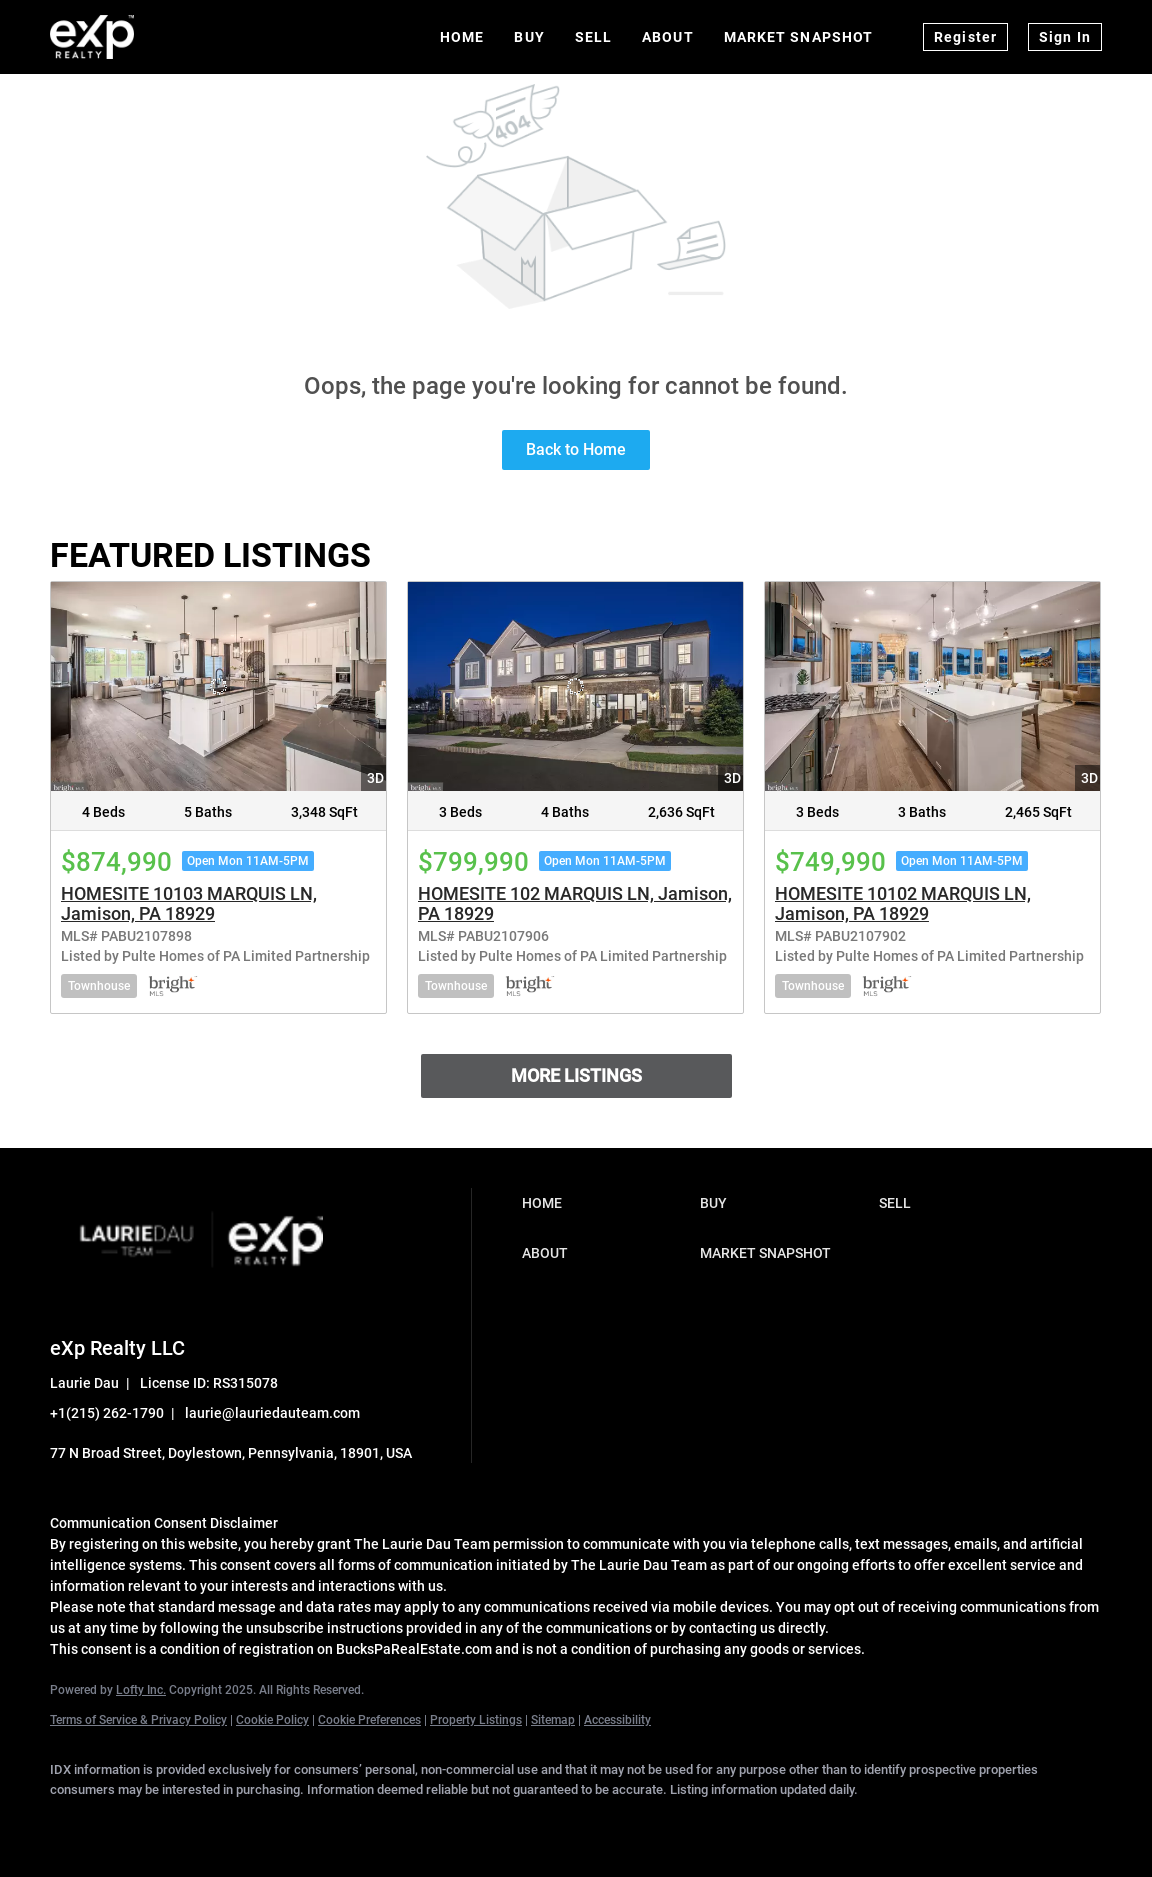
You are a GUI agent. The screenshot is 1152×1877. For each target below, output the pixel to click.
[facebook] (74, 1823)
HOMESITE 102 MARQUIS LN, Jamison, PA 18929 (575, 903)
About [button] (668, 37)
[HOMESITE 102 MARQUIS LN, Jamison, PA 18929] (575, 686)
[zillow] (248, 1823)
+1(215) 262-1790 (107, 1413)
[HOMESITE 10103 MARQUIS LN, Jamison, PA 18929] (218, 686)
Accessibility (617, 1720)
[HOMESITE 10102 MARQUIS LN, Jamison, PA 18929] (932, 686)
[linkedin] (132, 1823)
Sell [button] (593, 37)
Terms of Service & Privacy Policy (138, 1720)
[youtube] (364, 1823)
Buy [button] (529, 37)
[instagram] (306, 1823)
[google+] (422, 1823)
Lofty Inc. (141, 1690)
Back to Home (576, 449)
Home (462, 37)
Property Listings (476, 1720)
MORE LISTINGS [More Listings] (576, 1075)
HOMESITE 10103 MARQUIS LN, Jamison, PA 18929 (189, 903)
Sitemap (553, 1720)
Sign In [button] (1065, 37)
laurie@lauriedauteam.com (272, 1413)
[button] (606, 1203)
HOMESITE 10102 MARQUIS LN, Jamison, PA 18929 (903, 903)
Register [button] (965, 37)
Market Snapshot (799, 37)
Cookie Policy (272, 1720)
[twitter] (190, 1823)
